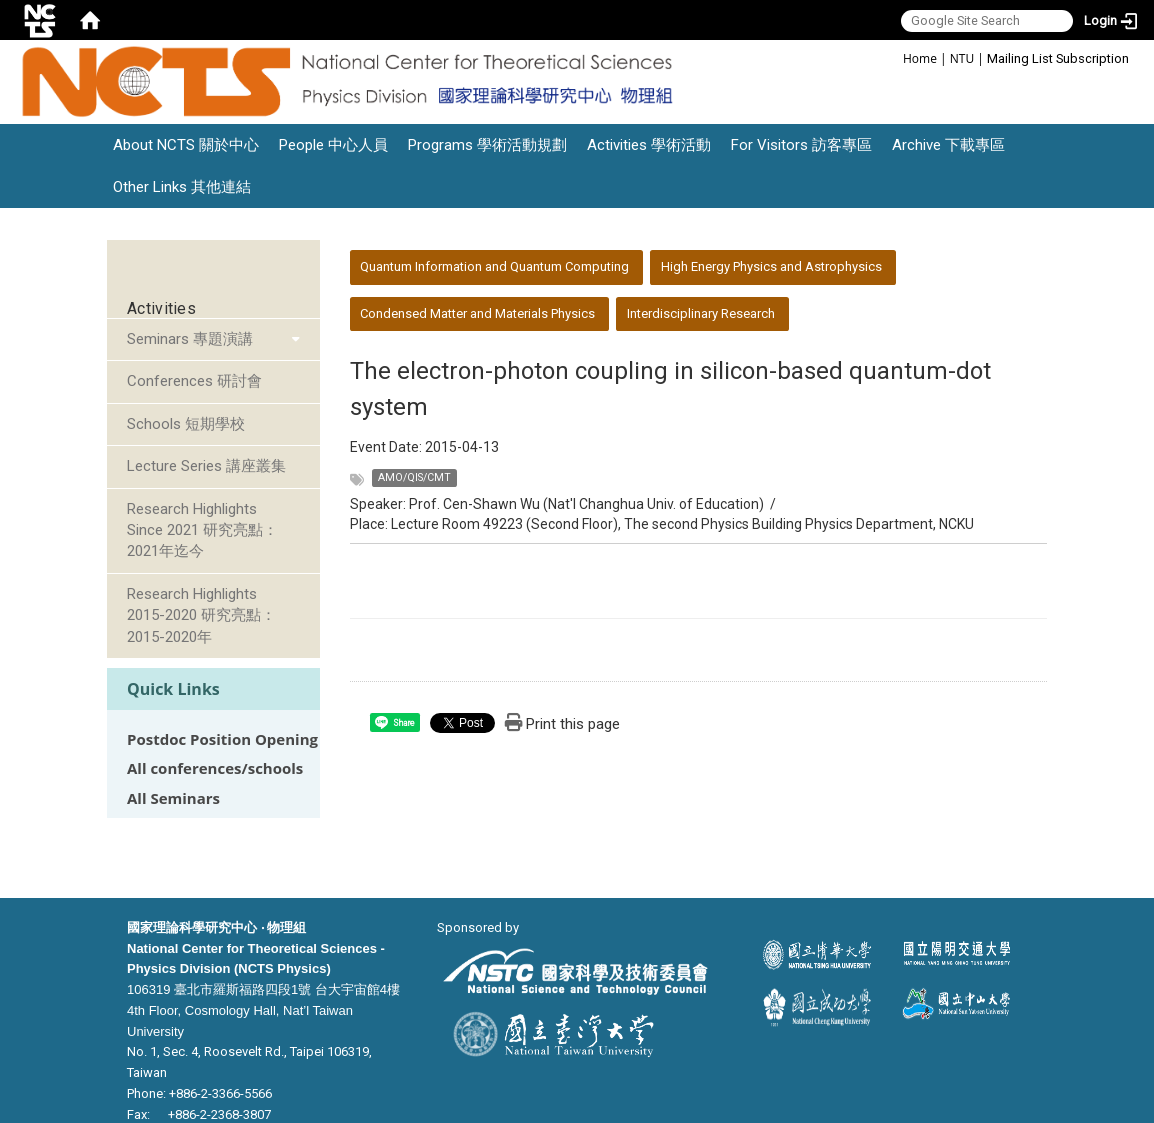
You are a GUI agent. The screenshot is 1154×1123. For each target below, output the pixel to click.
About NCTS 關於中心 (186, 145)
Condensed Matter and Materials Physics (477, 313)
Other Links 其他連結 (182, 187)
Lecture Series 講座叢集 (206, 466)
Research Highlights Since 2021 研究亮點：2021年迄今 (202, 530)
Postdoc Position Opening (222, 739)
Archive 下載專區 (948, 145)
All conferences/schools (215, 768)
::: (892, 57)
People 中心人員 (333, 145)
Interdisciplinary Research (701, 313)
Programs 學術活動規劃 (487, 145)
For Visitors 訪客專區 (801, 145)
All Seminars (173, 798)
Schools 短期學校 (186, 424)
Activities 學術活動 (649, 145)
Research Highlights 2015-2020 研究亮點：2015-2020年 (201, 615)
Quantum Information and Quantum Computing (494, 266)
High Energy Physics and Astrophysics (771, 266)
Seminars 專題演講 (190, 339)
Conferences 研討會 (194, 381)
